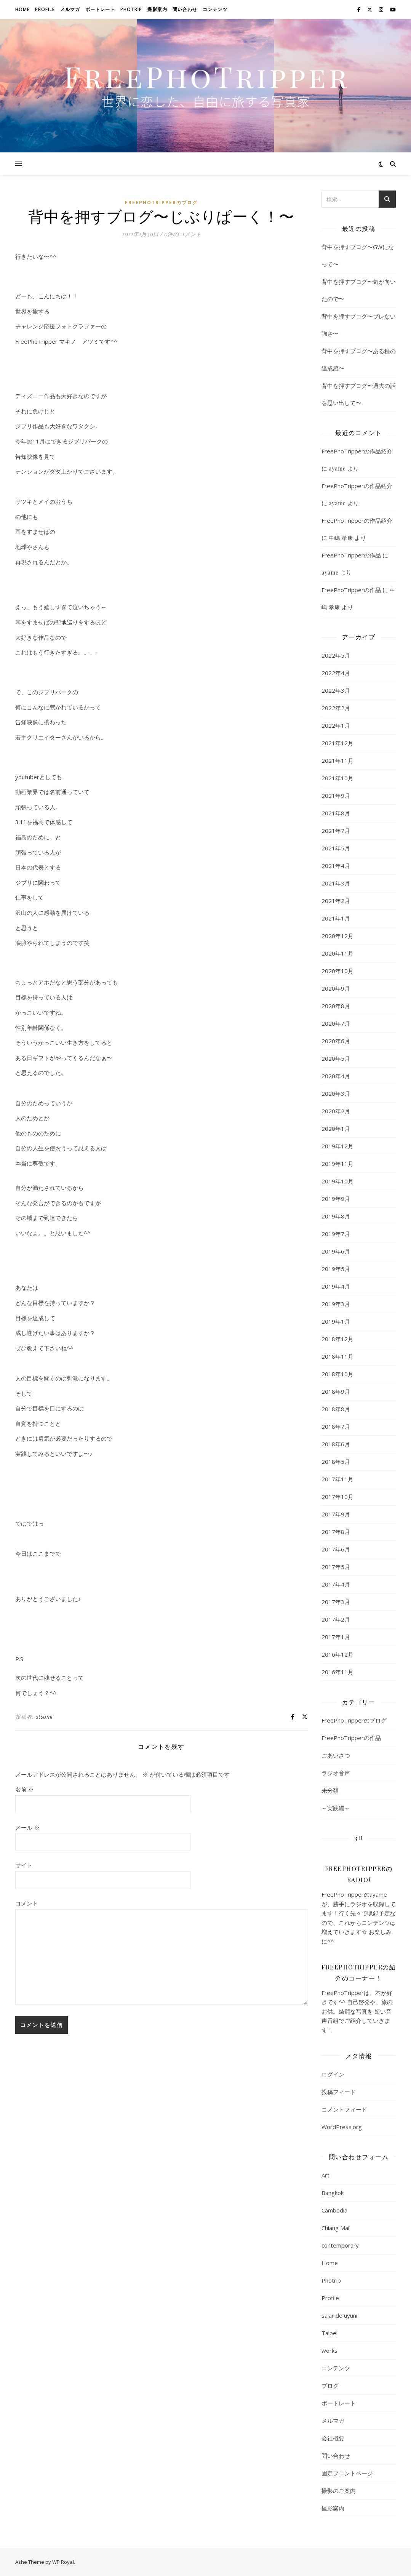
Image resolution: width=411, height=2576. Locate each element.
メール (27, 1827)
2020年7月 (335, 1023)
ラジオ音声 (335, 1773)
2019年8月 (335, 1216)
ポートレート (100, 9)
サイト (23, 1865)
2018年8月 (335, 1409)
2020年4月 (335, 1076)
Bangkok (332, 2193)
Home (22, 9)
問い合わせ (185, 9)
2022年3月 (335, 690)
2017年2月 (335, 1619)
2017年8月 (335, 1531)
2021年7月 (335, 830)
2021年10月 (337, 778)
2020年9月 (335, 988)
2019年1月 (335, 1321)
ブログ (330, 2385)
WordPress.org (341, 2127)
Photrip (131, 9)
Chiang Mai (335, 2228)
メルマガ (70, 9)
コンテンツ (215, 9)
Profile (45, 9)
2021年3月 (335, 883)
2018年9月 (335, 1391)
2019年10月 (337, 1181)
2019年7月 (335, 1234)
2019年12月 (337, 1146)
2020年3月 (335, 1093)
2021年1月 (335, 918)
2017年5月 (335, 1567)
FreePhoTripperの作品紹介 (356, 451)
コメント (26, 1903)
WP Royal (63, 2561)
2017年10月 (337, 1496)
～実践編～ (335, 1808)
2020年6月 (335, 1041)
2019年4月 (335, 1286)
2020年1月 (335, 1128)
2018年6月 (335, 1444)
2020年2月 (335, 1111)
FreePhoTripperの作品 (351, 555)
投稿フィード (338, 2092)
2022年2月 (335, 708)
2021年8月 (335, 813)
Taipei (329, 2333)
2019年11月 (337, 1163)
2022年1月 (335, 725)
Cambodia (334, 2210)
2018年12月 (337, 1339)
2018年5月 (335, 1461)
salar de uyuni (339, 2315)
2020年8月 (335, 1006)
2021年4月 (335, 865)
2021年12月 (337, 743)
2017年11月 (337, 1479)
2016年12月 (337, 1654)
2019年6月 (335, 1251)
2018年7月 (335, 1426)
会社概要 (332, 2438)
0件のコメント (183, 234)
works (329, 2350)
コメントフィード (344, 2109)
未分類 (330, 1790)
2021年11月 (337, 760)
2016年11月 (337, 1672)
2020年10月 (337, 971)
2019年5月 (335, 1269)
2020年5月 (335, 1058)
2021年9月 (335, 795)
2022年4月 (335, 673)
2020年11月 (337, 953)
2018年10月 (337, 1374)
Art (325, 2175)
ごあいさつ (335, 1755)
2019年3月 (335, 1304)
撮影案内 (157, 9)
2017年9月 (335, 1514)
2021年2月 (335, 901)
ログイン (332, 2074)
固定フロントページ (347, 2473)
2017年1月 (335, 1637)
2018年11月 (337, 1356)
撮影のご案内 (338, 2490)
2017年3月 (335, 1602)
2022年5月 (335, 655)
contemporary (340, 2245)
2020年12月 (337, 936)
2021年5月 (335, 848)
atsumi (44, 1716)
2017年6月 (335, 1549)
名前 (24, 1789)
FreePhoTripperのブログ (161, 202)
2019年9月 (335, 1198)
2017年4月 (335, 1584)
